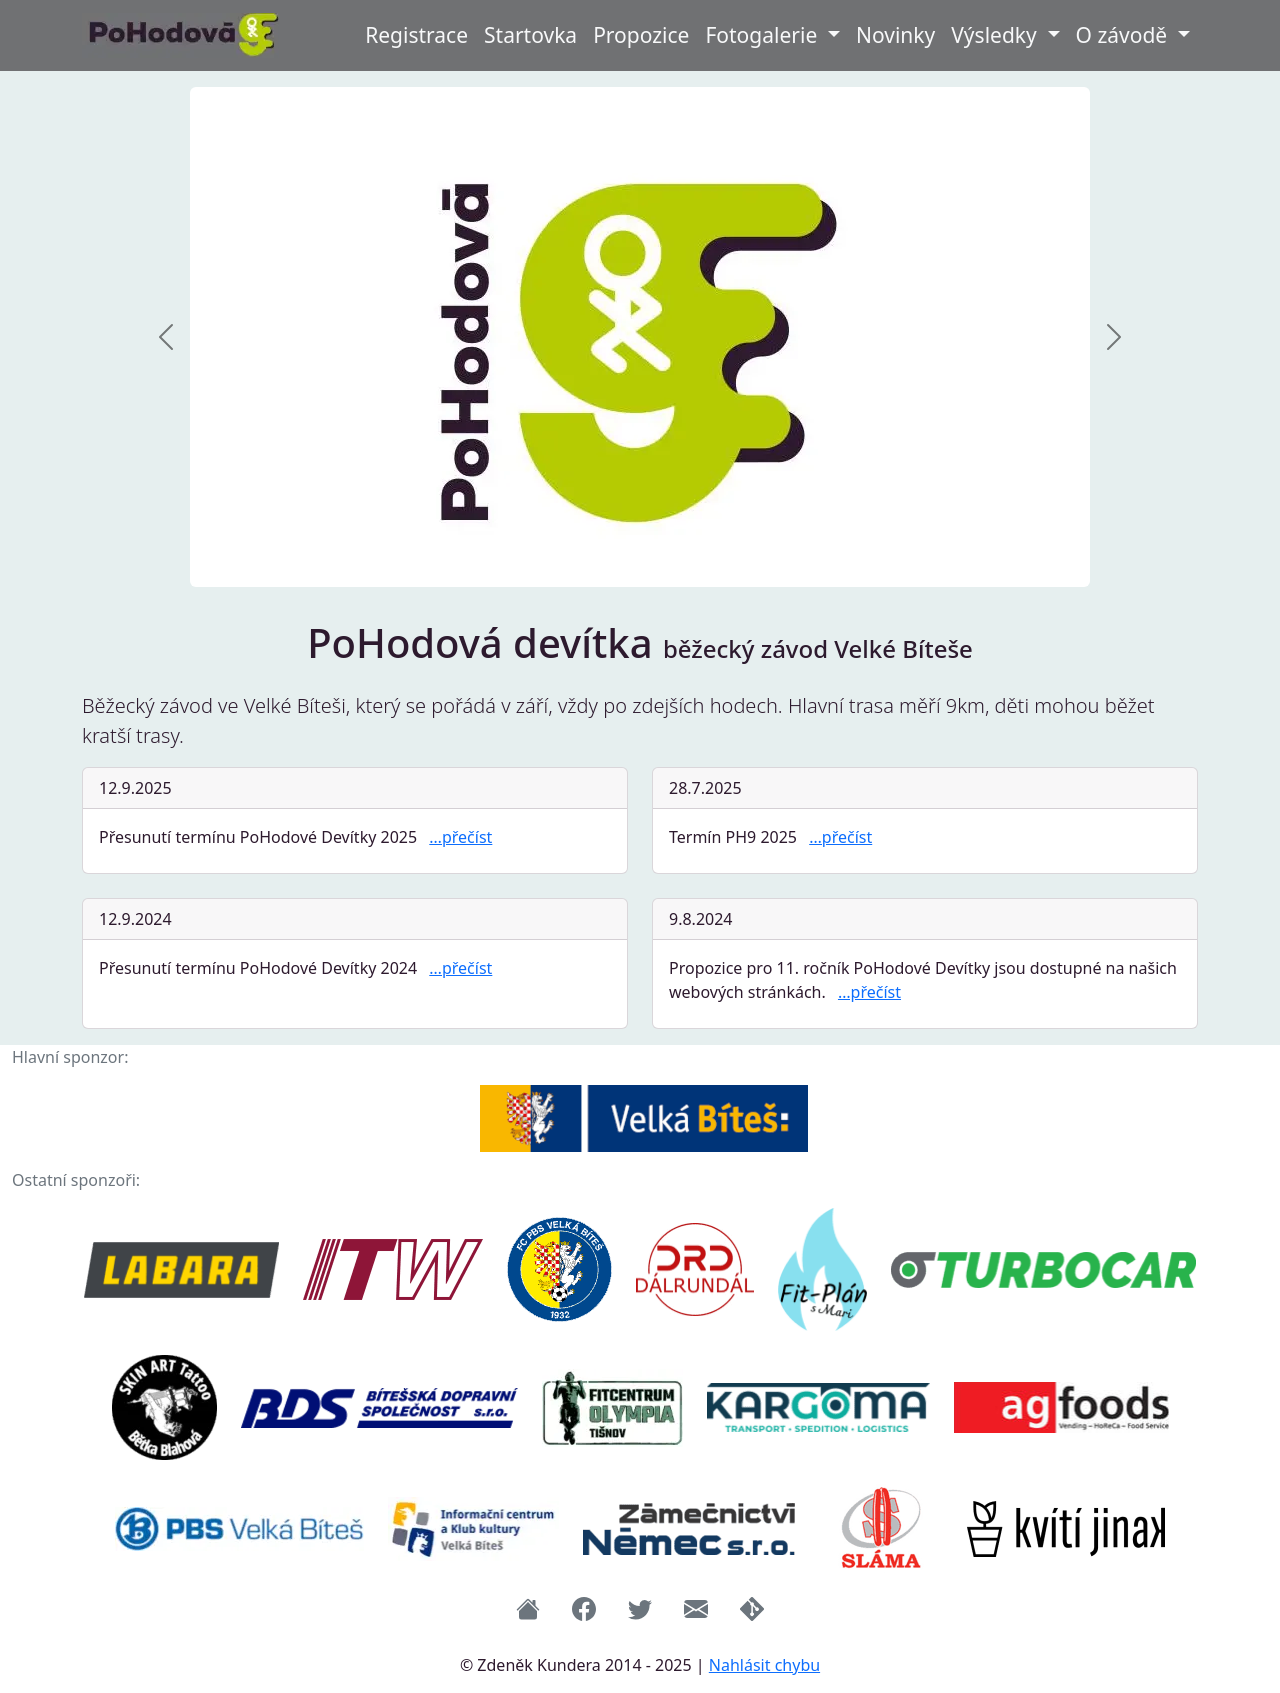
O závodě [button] (1124, 35)
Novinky (895, 35)
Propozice (641, 35)
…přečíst (460, 837)
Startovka (530, 35)
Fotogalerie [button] (763, 35)
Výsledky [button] (996, 35)
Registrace (416, 35)
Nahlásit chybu (764, 1665)
